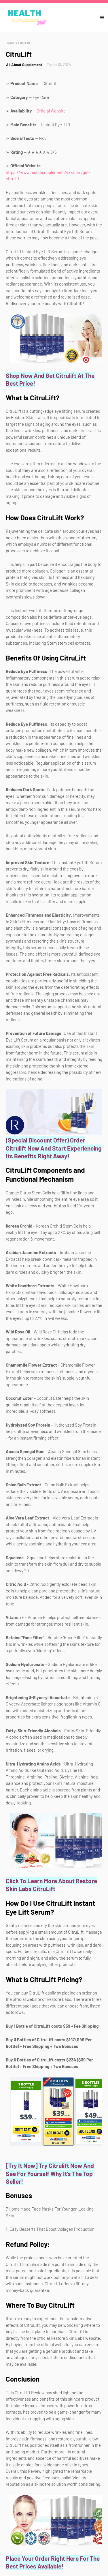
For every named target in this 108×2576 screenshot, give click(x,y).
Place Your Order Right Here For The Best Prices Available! (53, 2562)
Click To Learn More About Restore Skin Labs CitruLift (51, 1884)
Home (10, 43)
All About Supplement (24, 64)
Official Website (51, 110)
